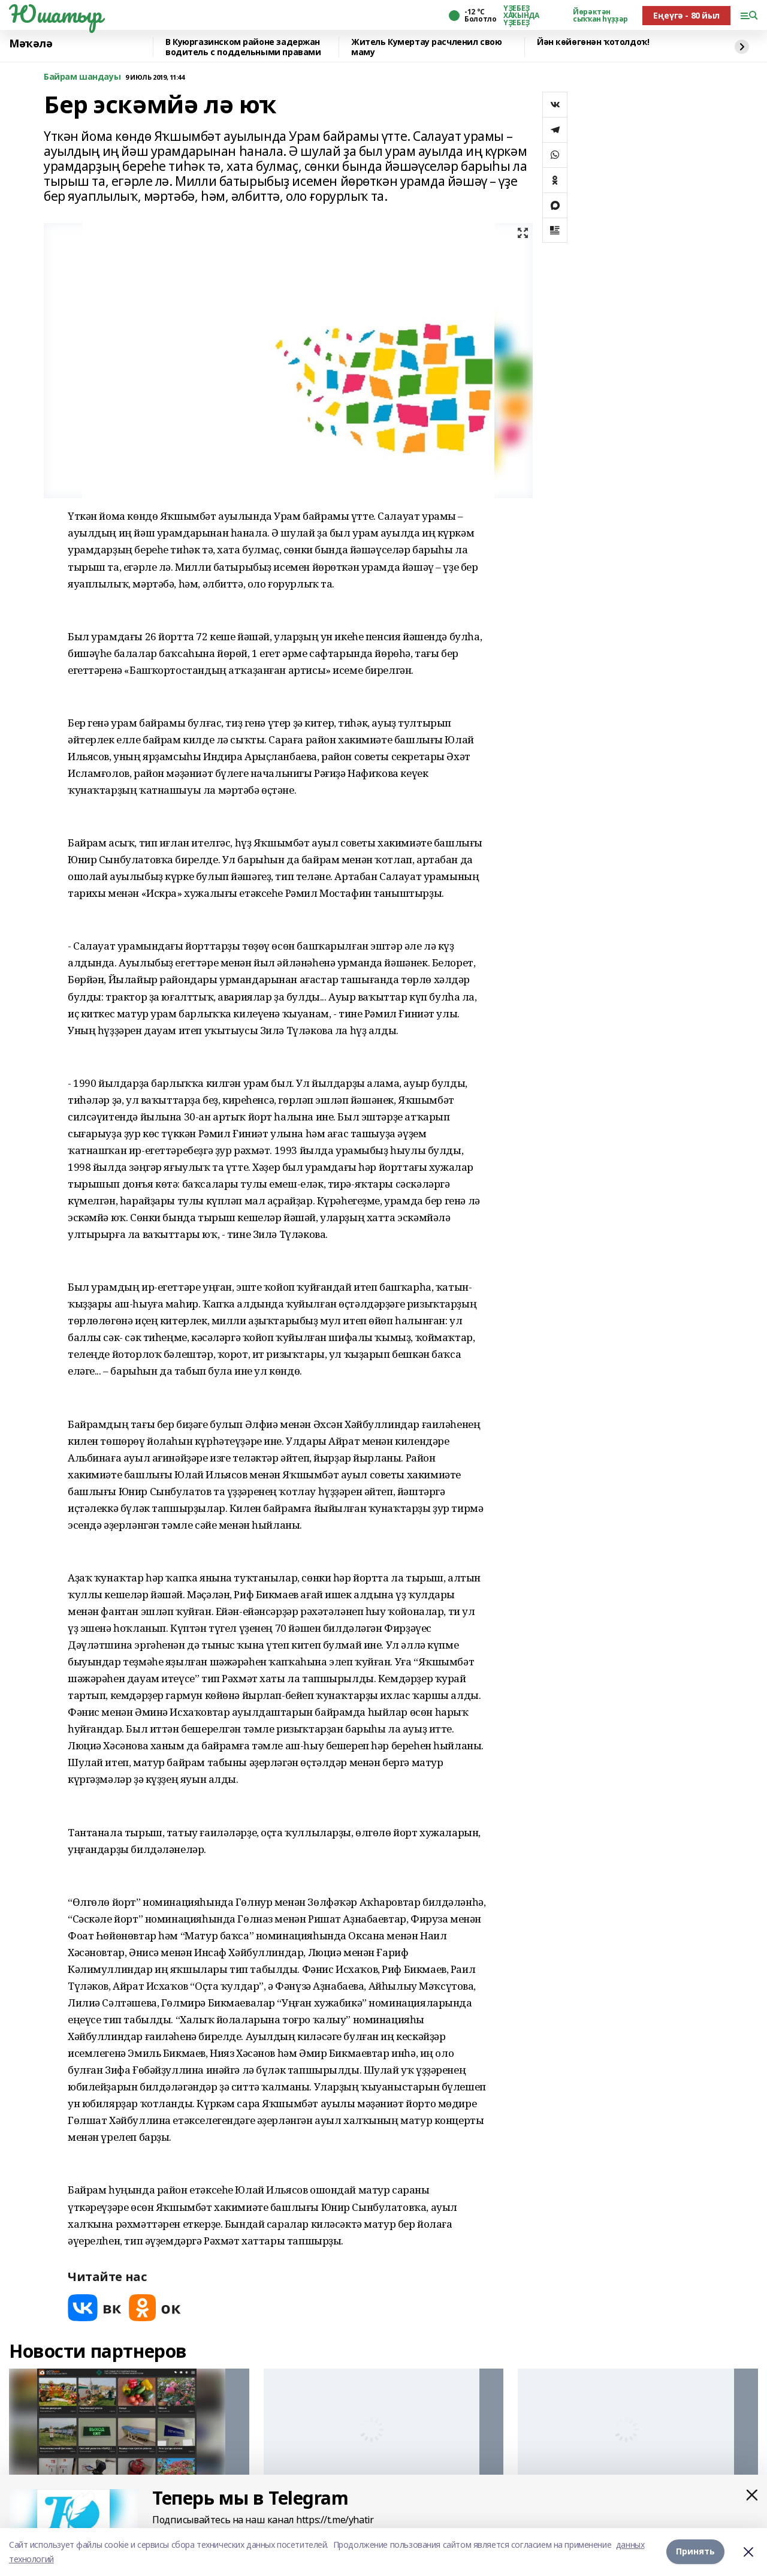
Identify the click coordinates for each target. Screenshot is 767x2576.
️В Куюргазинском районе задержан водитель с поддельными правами (243, 47)
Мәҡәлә (30, 43)
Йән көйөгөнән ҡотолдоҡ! (593, 42)
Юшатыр (55, 13)
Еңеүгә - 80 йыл (686, 15)
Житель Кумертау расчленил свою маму (426, 47)
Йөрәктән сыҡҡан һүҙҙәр (600, 15)
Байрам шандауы (82, 77)
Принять (695, 2551)
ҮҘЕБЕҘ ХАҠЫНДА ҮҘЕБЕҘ (521, 15)
